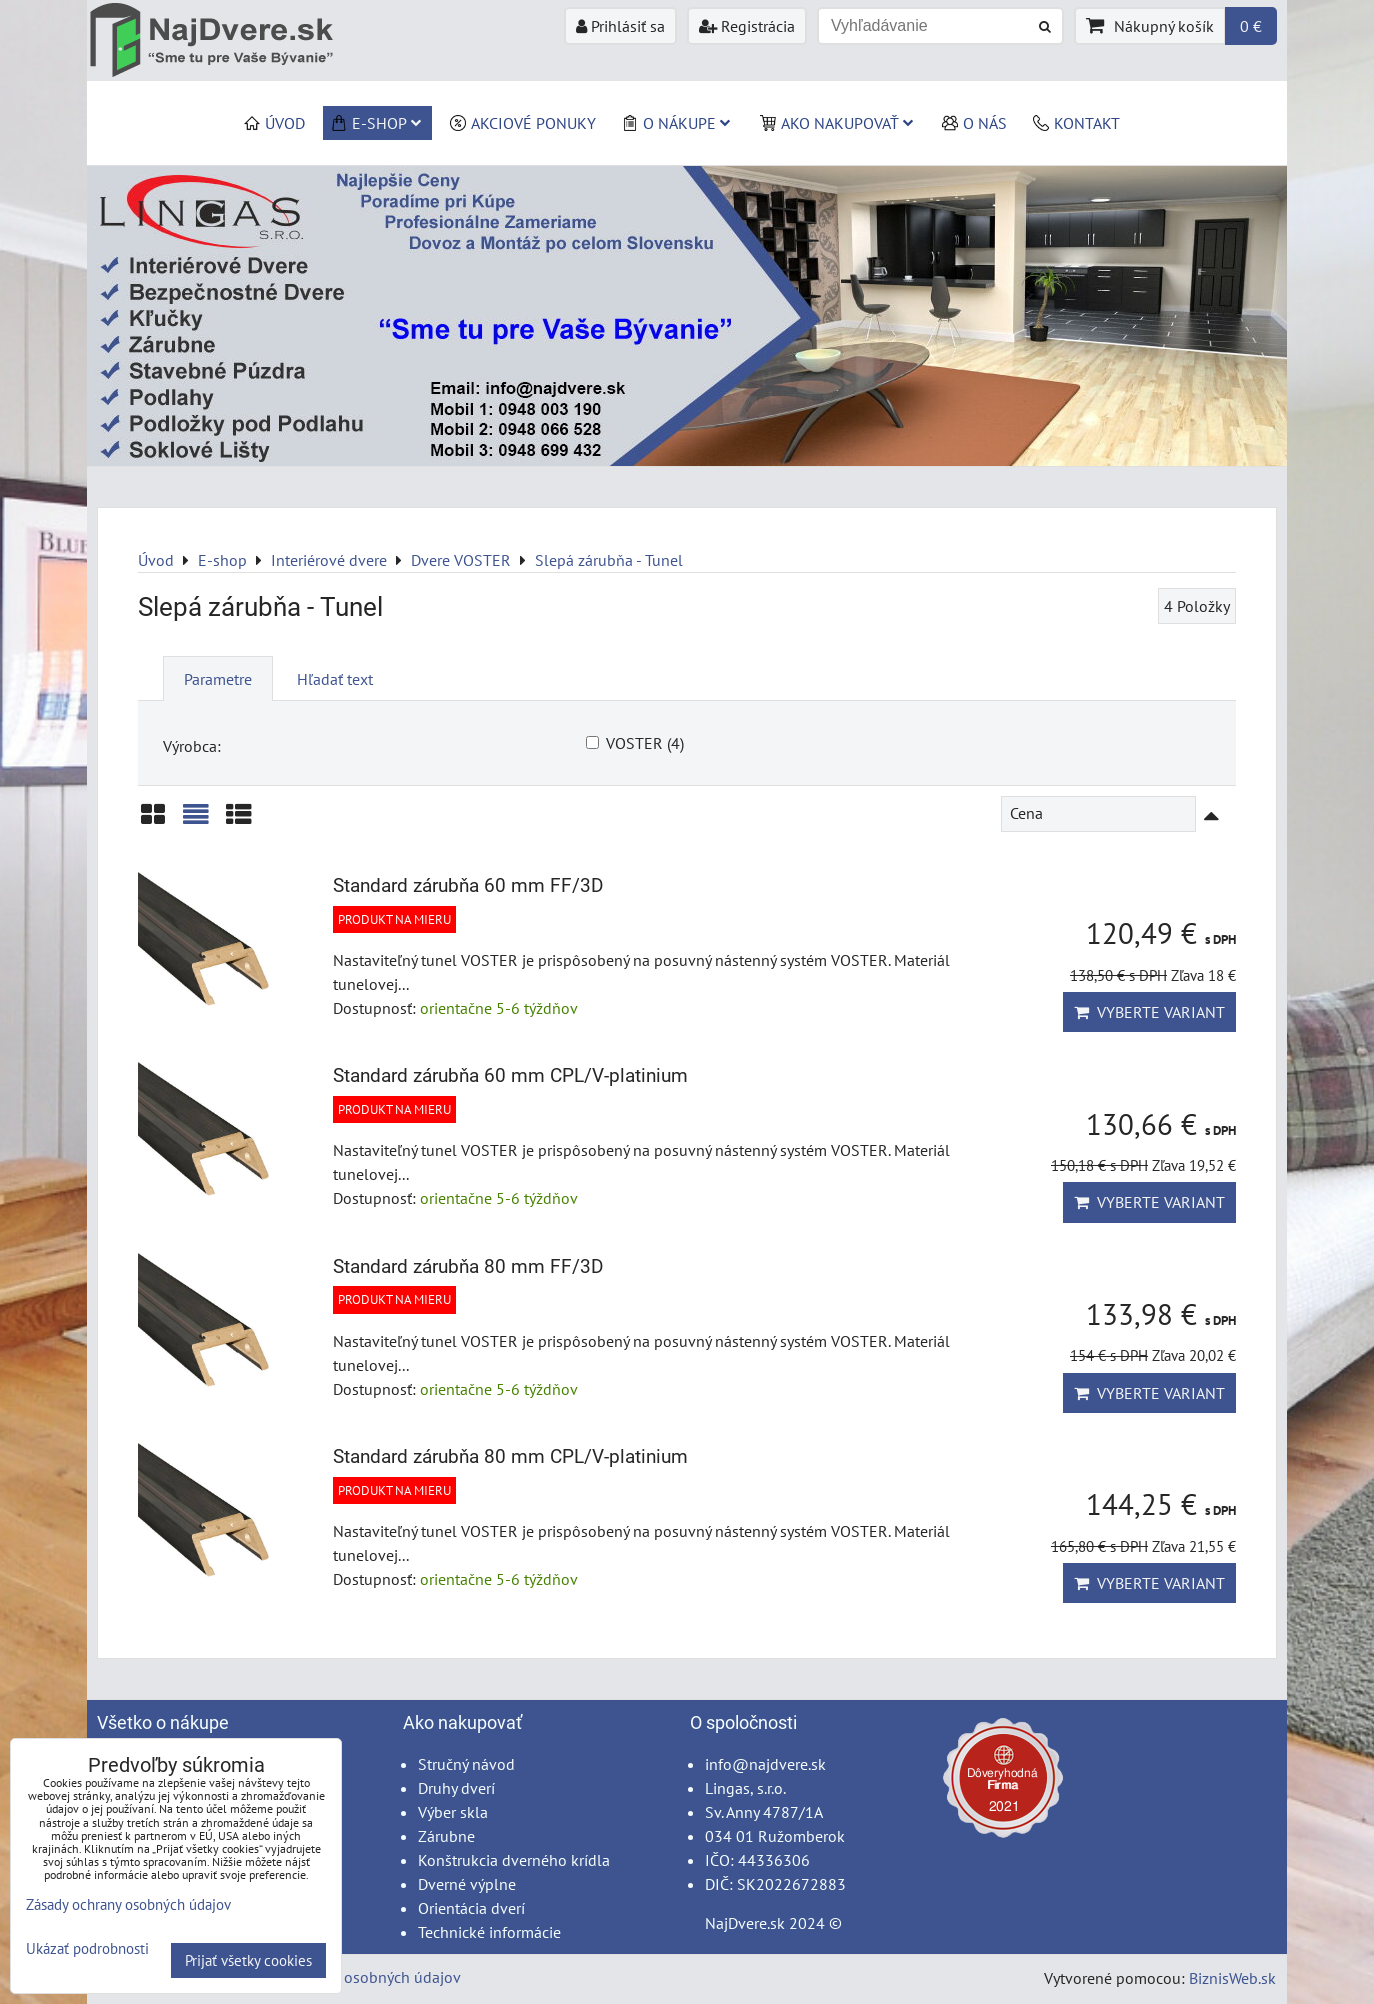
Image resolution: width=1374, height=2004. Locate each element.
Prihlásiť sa (620, 26)
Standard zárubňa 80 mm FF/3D (468, 1266)
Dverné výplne (467, 1884)
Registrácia (747, 26)
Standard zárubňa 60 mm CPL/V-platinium (510, 1075)
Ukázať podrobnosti (87, 1949)
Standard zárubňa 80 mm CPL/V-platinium (510, 1456)
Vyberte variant (1149, 1012)
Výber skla (453, 1812)
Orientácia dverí (471, 1908)
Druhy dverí (456, 1788)
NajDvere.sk (745, 1923)
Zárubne (446, 1836)
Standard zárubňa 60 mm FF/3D (468, 885)
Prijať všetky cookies (248, 1960)
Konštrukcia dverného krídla (514, 1860)
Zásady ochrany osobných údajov (348, 1977)
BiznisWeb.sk (1232, 1978)
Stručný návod (466, 1764)
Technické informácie (489, 1932)
